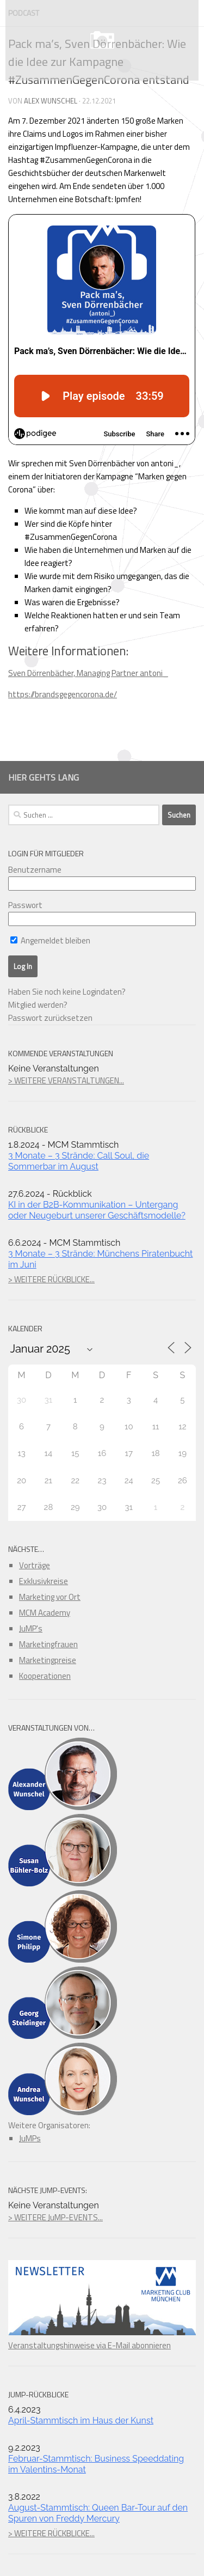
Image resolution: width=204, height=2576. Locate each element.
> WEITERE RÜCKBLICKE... (51, 1279)
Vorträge (34, 1565)
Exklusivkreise (43, 1581)
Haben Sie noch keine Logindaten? (67, 991)
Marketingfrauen (48, 1644)
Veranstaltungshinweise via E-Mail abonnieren (102, 2339)
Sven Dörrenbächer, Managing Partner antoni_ (88, 673)
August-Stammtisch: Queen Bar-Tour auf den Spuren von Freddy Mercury (98, 2513)
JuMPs (30, 2138)
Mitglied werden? (37, 1004)
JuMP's (30, 1628)
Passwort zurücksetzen (50, 1018)
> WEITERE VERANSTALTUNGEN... (66, 1080)
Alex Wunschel (50, 100)
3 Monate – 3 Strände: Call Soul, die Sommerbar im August (78, 1161)
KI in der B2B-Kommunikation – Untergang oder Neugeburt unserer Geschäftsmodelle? (97, 1210)
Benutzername (34, 869)
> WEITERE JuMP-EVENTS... (55, 2217)
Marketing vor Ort (50, 1597)
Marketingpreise (47, 1660)
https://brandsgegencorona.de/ (62, 694)
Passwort (25, 905)
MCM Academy (44, 1612)
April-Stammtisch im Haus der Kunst (80, 2420)
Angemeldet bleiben (50, 940)
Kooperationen (45, 1676)
